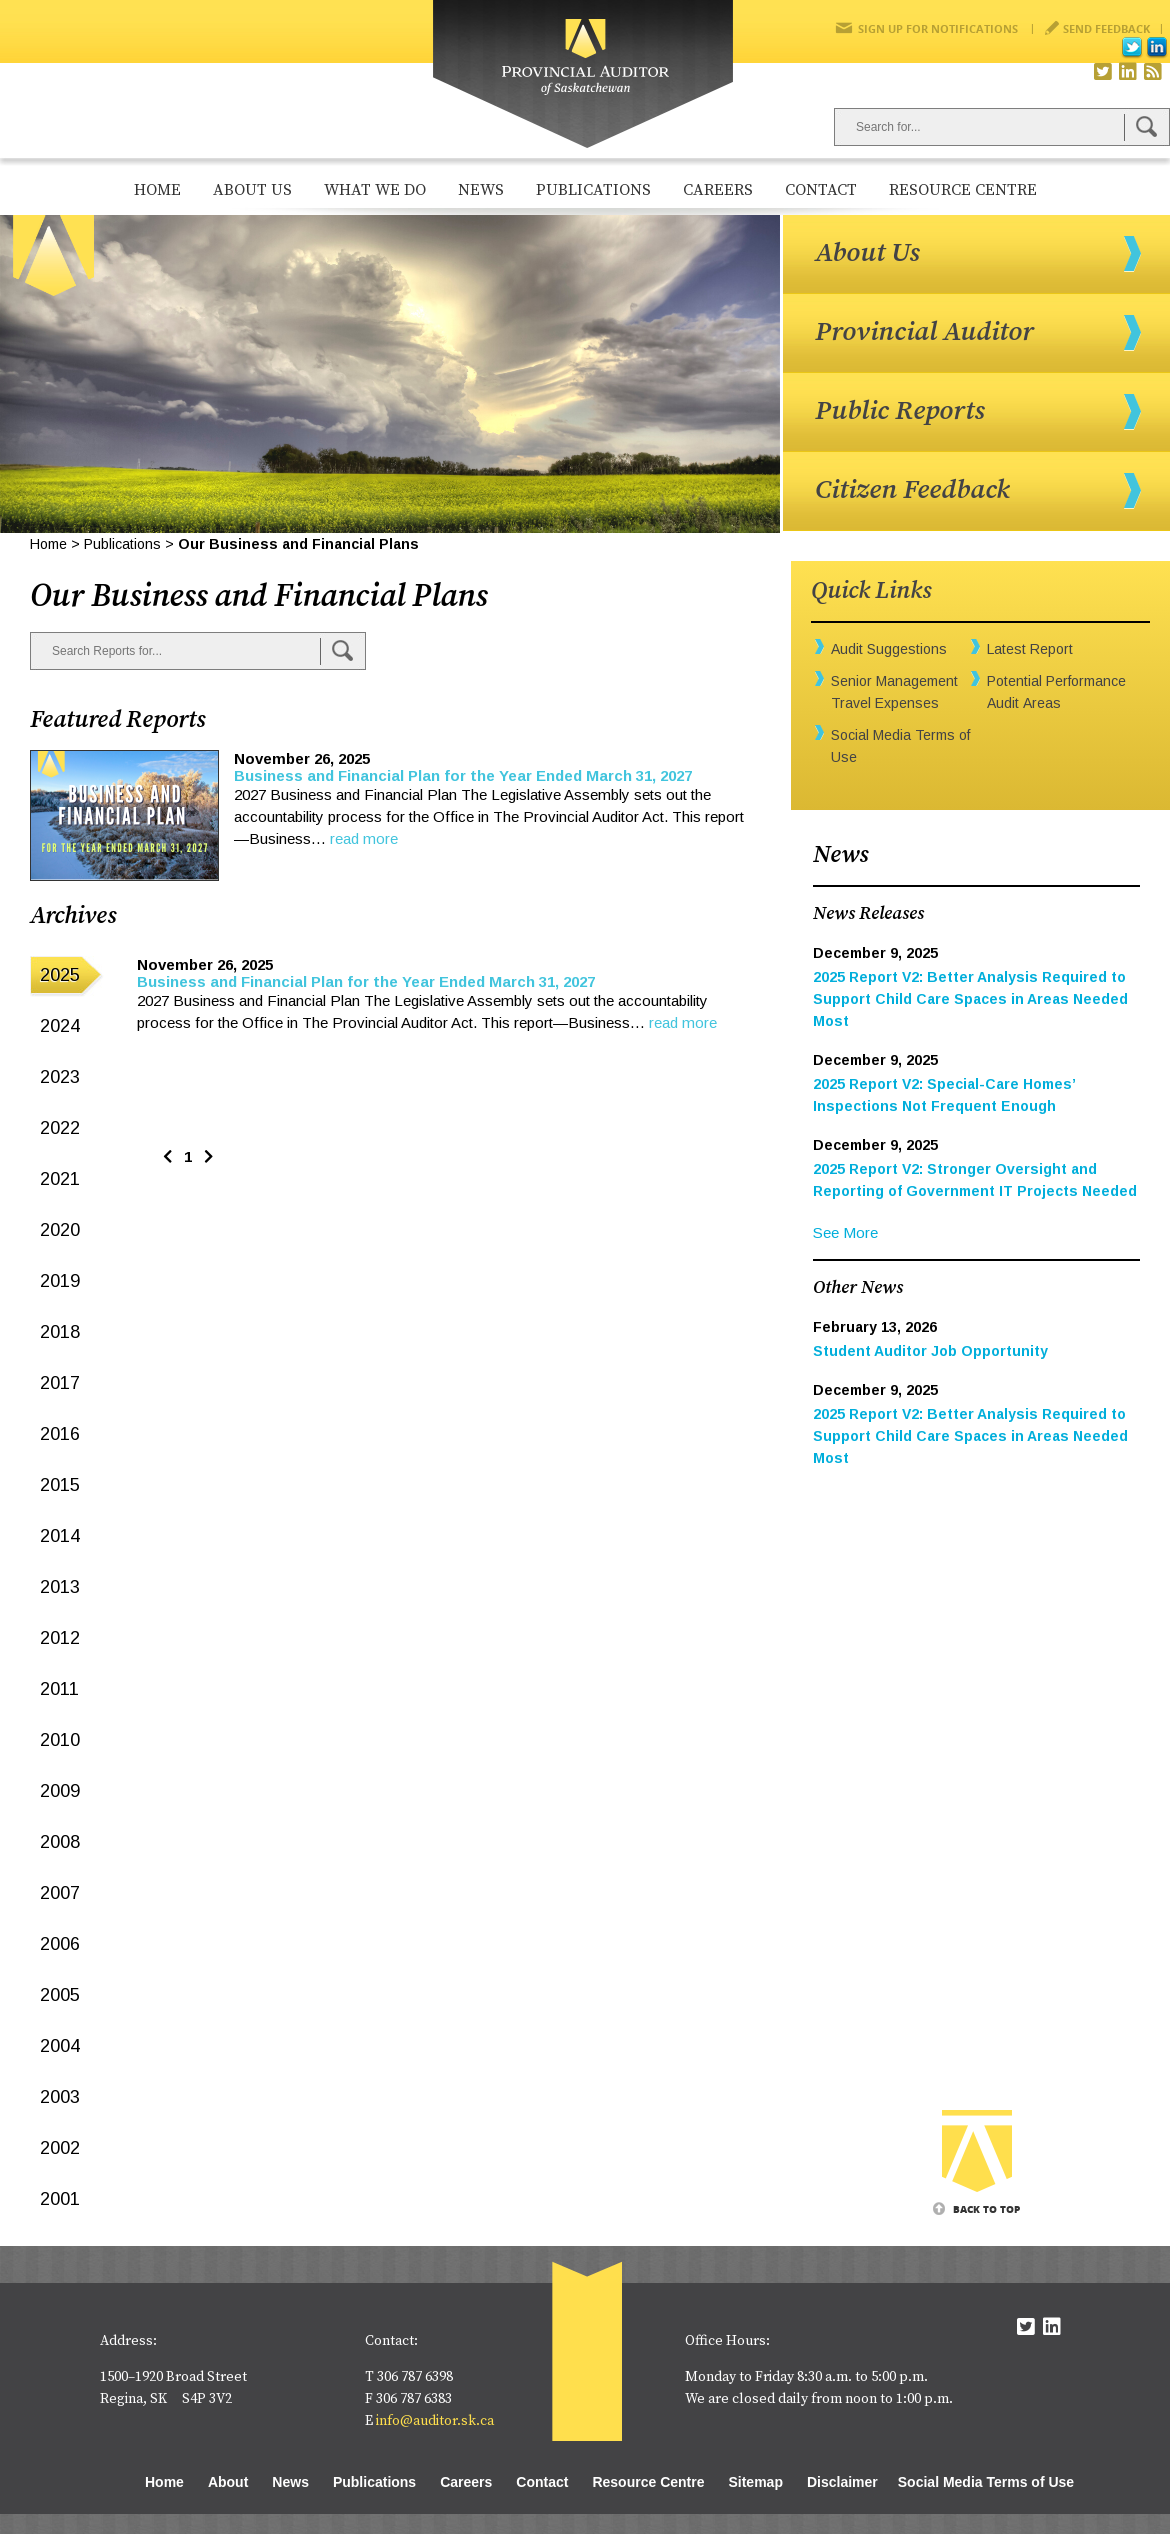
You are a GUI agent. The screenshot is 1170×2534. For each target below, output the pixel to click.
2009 (60, 1791)
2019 (60, 1281)
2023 (60, 1077)
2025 (60, 975)
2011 (59, 1689)
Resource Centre (963, 190)
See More (845, 1232)
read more (364, 838)
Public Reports (900, 411)
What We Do (375, 190)
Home (157, 190)
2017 (60, 1383)
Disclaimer (842, 2482)
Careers (718, 190)
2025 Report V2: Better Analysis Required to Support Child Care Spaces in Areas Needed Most (970, 999)
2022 (60, 1128)
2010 (60, 1740)
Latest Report (1030, 649)
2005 (60, 1995)
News (481, 190)
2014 (60, 1536)
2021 (60, 1179)
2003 (60, 2097)
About (228, 2482)
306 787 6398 (415, 2377)
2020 (60, 1230)
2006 (60, 1944)
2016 (60, 1434)
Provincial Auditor (924, 332)
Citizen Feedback (912, 490)
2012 (60, 1638)
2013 (60, 1587)
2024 (60, 1026)
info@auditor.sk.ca (435, 2421)
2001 (60, 2199)
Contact (821, 190)
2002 (60, 2148)
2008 (60, 1842)
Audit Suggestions (889, 649)
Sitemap (755, 2482)
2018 (60, 1332)
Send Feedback (1106, 28)
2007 (60, 1893)
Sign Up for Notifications (938, 28)
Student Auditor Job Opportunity (930, 1351)
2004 (60, 2046)
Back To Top (986, 2209)
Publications (593, 190)
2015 (60, 1485)
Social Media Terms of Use (986, 2482)
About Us (252, 190)
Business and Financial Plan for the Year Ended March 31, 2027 (463, 775)
